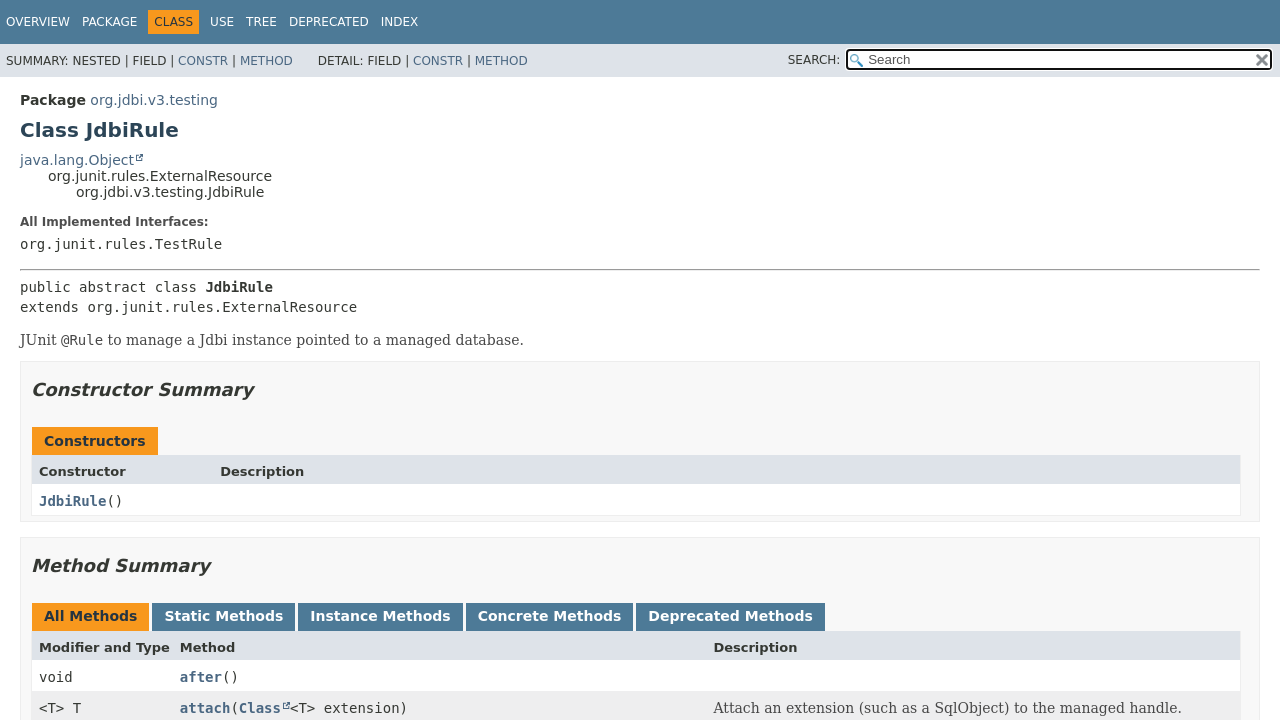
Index (400, 22)
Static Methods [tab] (223, 616)
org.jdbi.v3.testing (154, 100)
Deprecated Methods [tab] (730, 616)
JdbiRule (72, 501)
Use (222, 22)
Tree (261, 22)
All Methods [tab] (90, 616)
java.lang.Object (77, 160)
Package (109, 22)
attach (205, 708)
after (201, 677)
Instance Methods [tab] (380, 616)
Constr (203, 61)
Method (266, 61)
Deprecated (329, 22)
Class (260, 708)
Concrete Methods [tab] (550, 616)
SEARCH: (814, 60)
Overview (38, 22)
